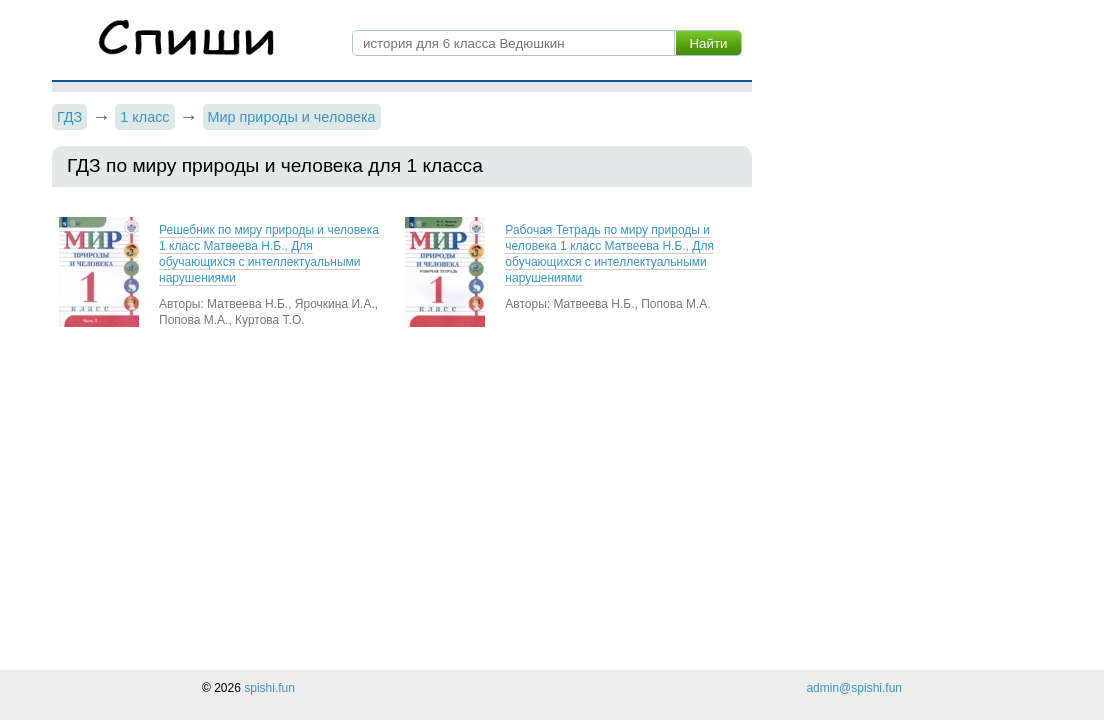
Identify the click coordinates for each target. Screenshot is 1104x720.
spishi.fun (269, 688)
